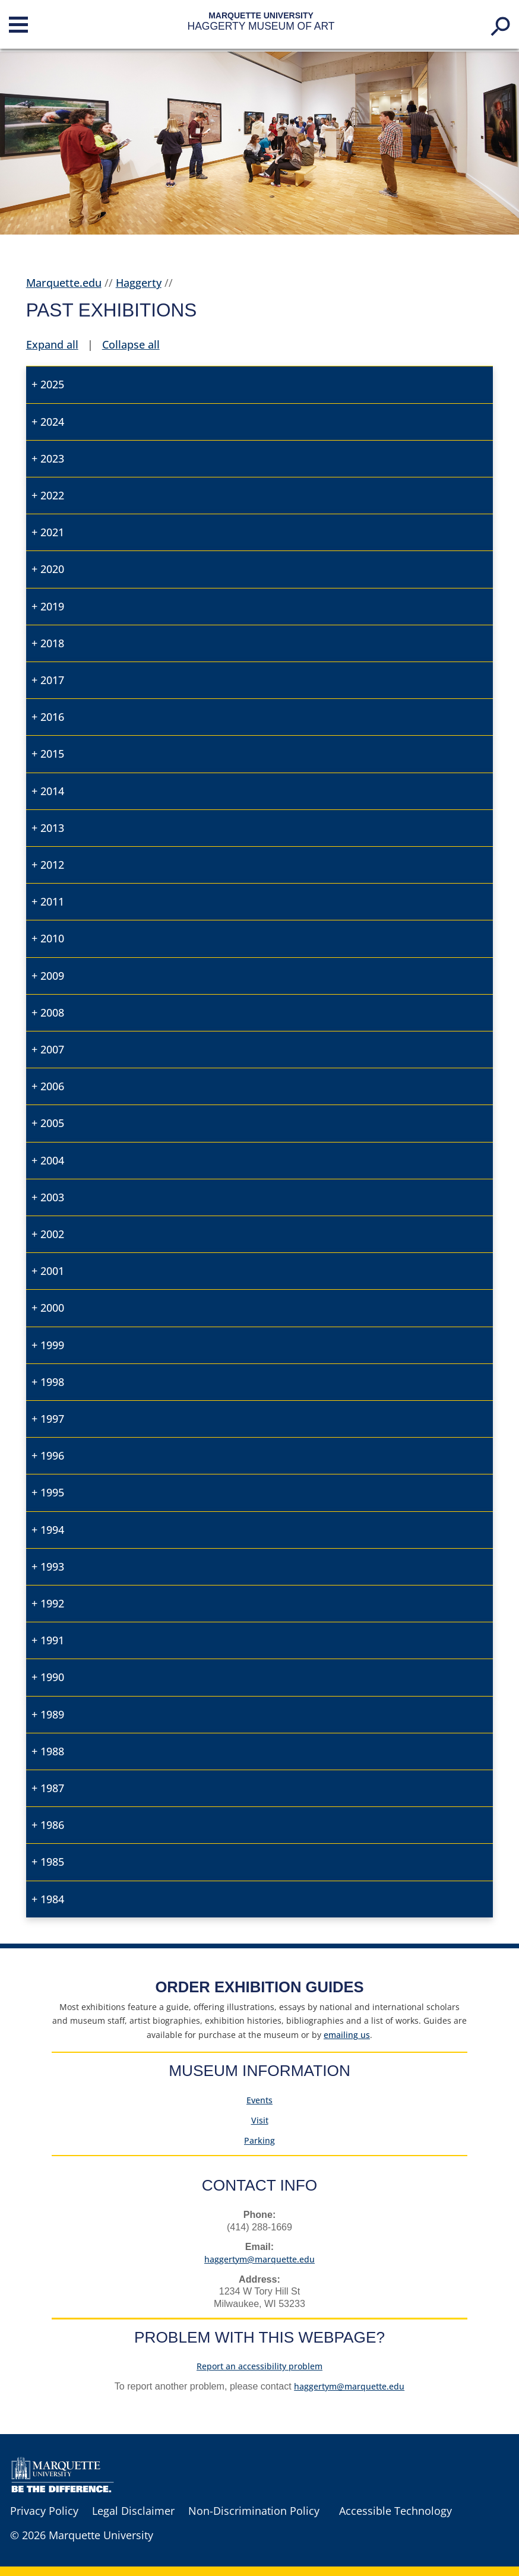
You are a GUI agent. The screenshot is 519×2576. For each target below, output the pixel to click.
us (347, 2034)
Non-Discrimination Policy (253, 2511)
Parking (259, 2140)
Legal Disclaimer (133, 2511)
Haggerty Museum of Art (261, 26)
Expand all (52, 344)
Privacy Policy (44, 2511)
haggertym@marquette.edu (259, 2259)
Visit (259, 2120)
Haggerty (139, 283)
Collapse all (131, 344)
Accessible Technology (395, 2511)
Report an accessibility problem (259, 2366)
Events (259, 2100)
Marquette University (261, 15)
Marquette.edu (64, 283)
